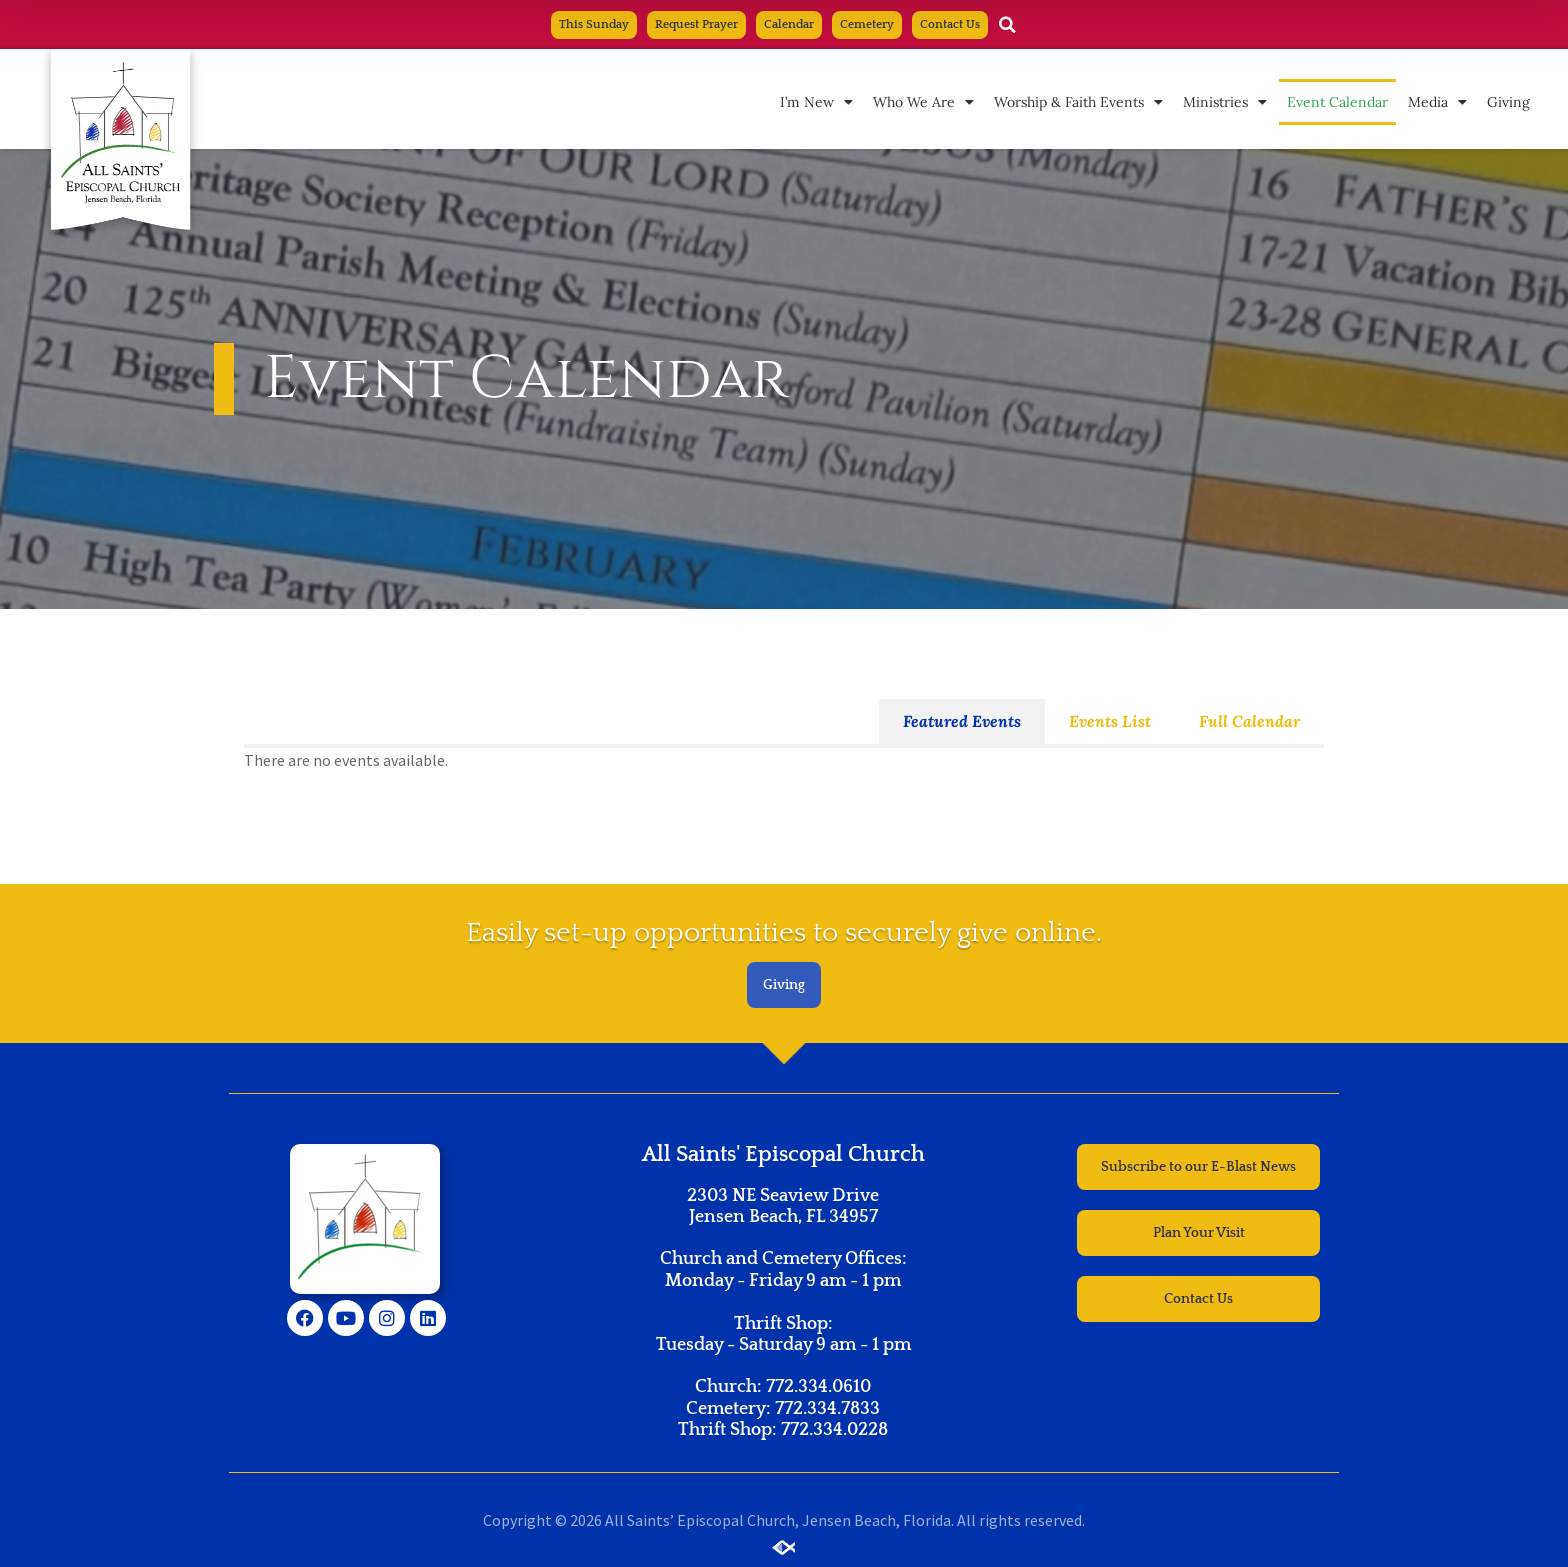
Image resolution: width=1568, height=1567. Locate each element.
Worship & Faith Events (1078, 102)
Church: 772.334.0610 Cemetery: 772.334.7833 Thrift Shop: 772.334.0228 (783, 1408)
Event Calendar (1337, 102)
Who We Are (923, 102)
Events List (1110, 721)
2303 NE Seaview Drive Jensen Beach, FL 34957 (783, 1207)
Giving (1508, 102)
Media (1437, 102)
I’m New (816, 102)
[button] (1008, 25)
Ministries (1225, 102)
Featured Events (962, 721)
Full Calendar (1249, 721)
